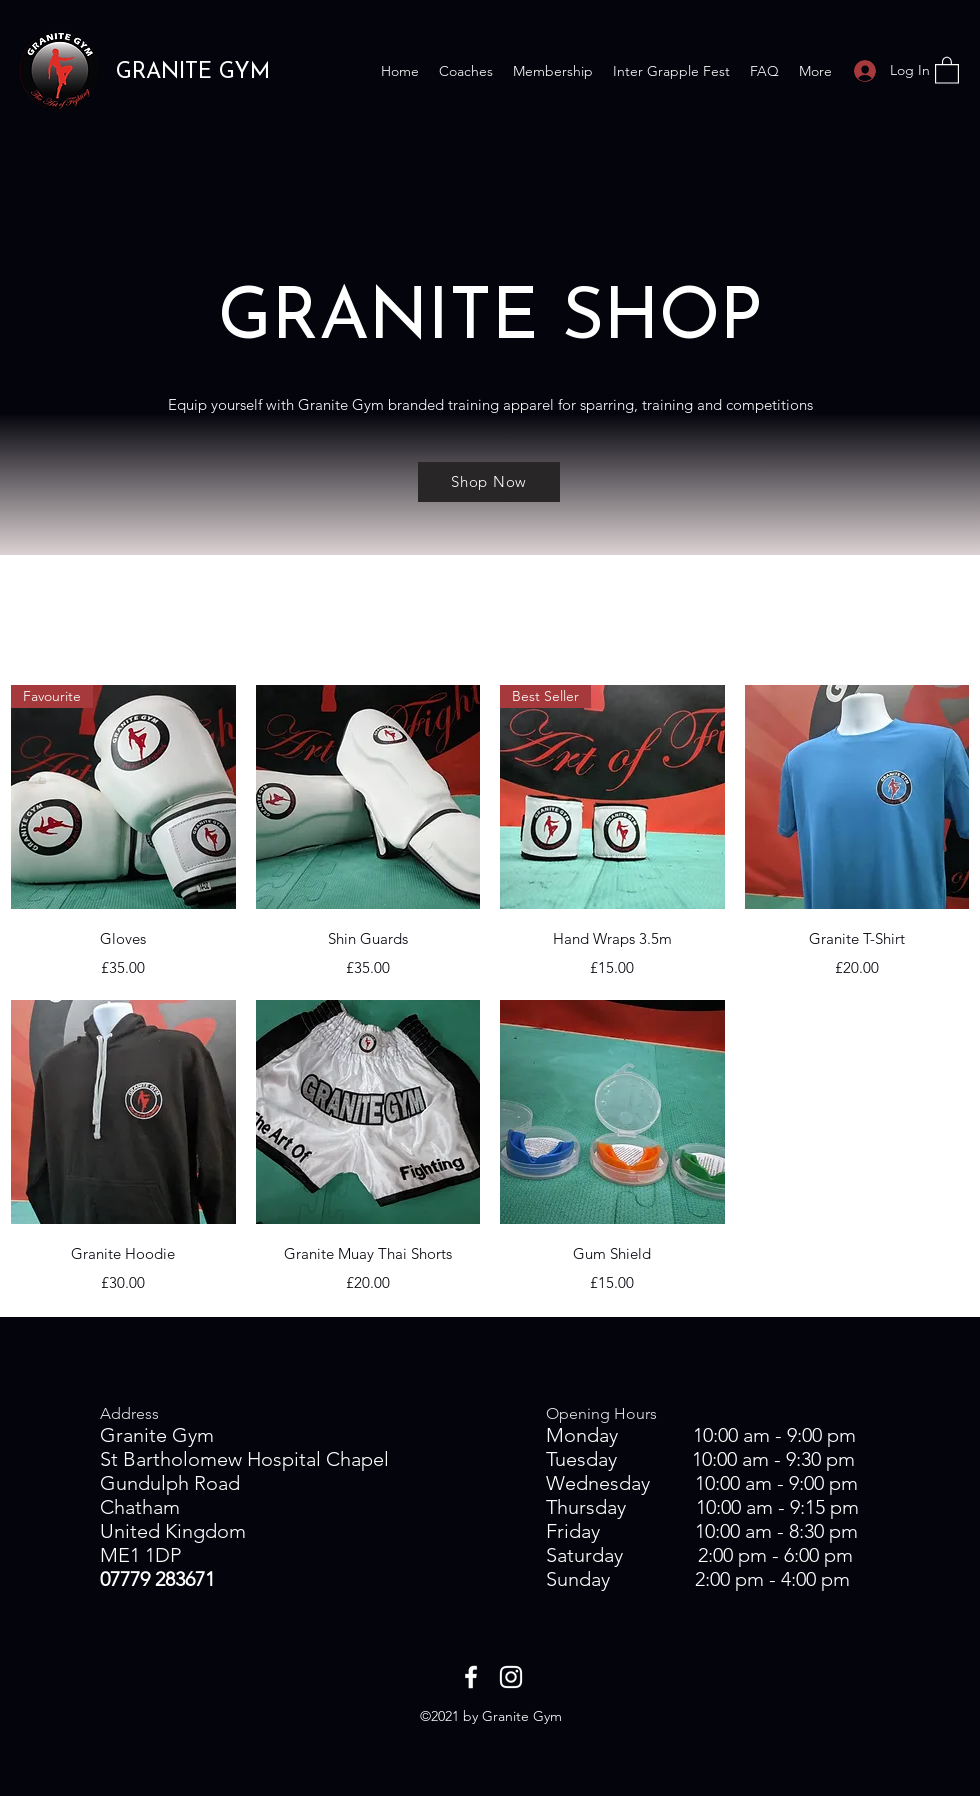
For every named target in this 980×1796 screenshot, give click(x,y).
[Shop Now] (489, 482)
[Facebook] (471, 1677)
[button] (947, 69)
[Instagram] (511, 1677)
